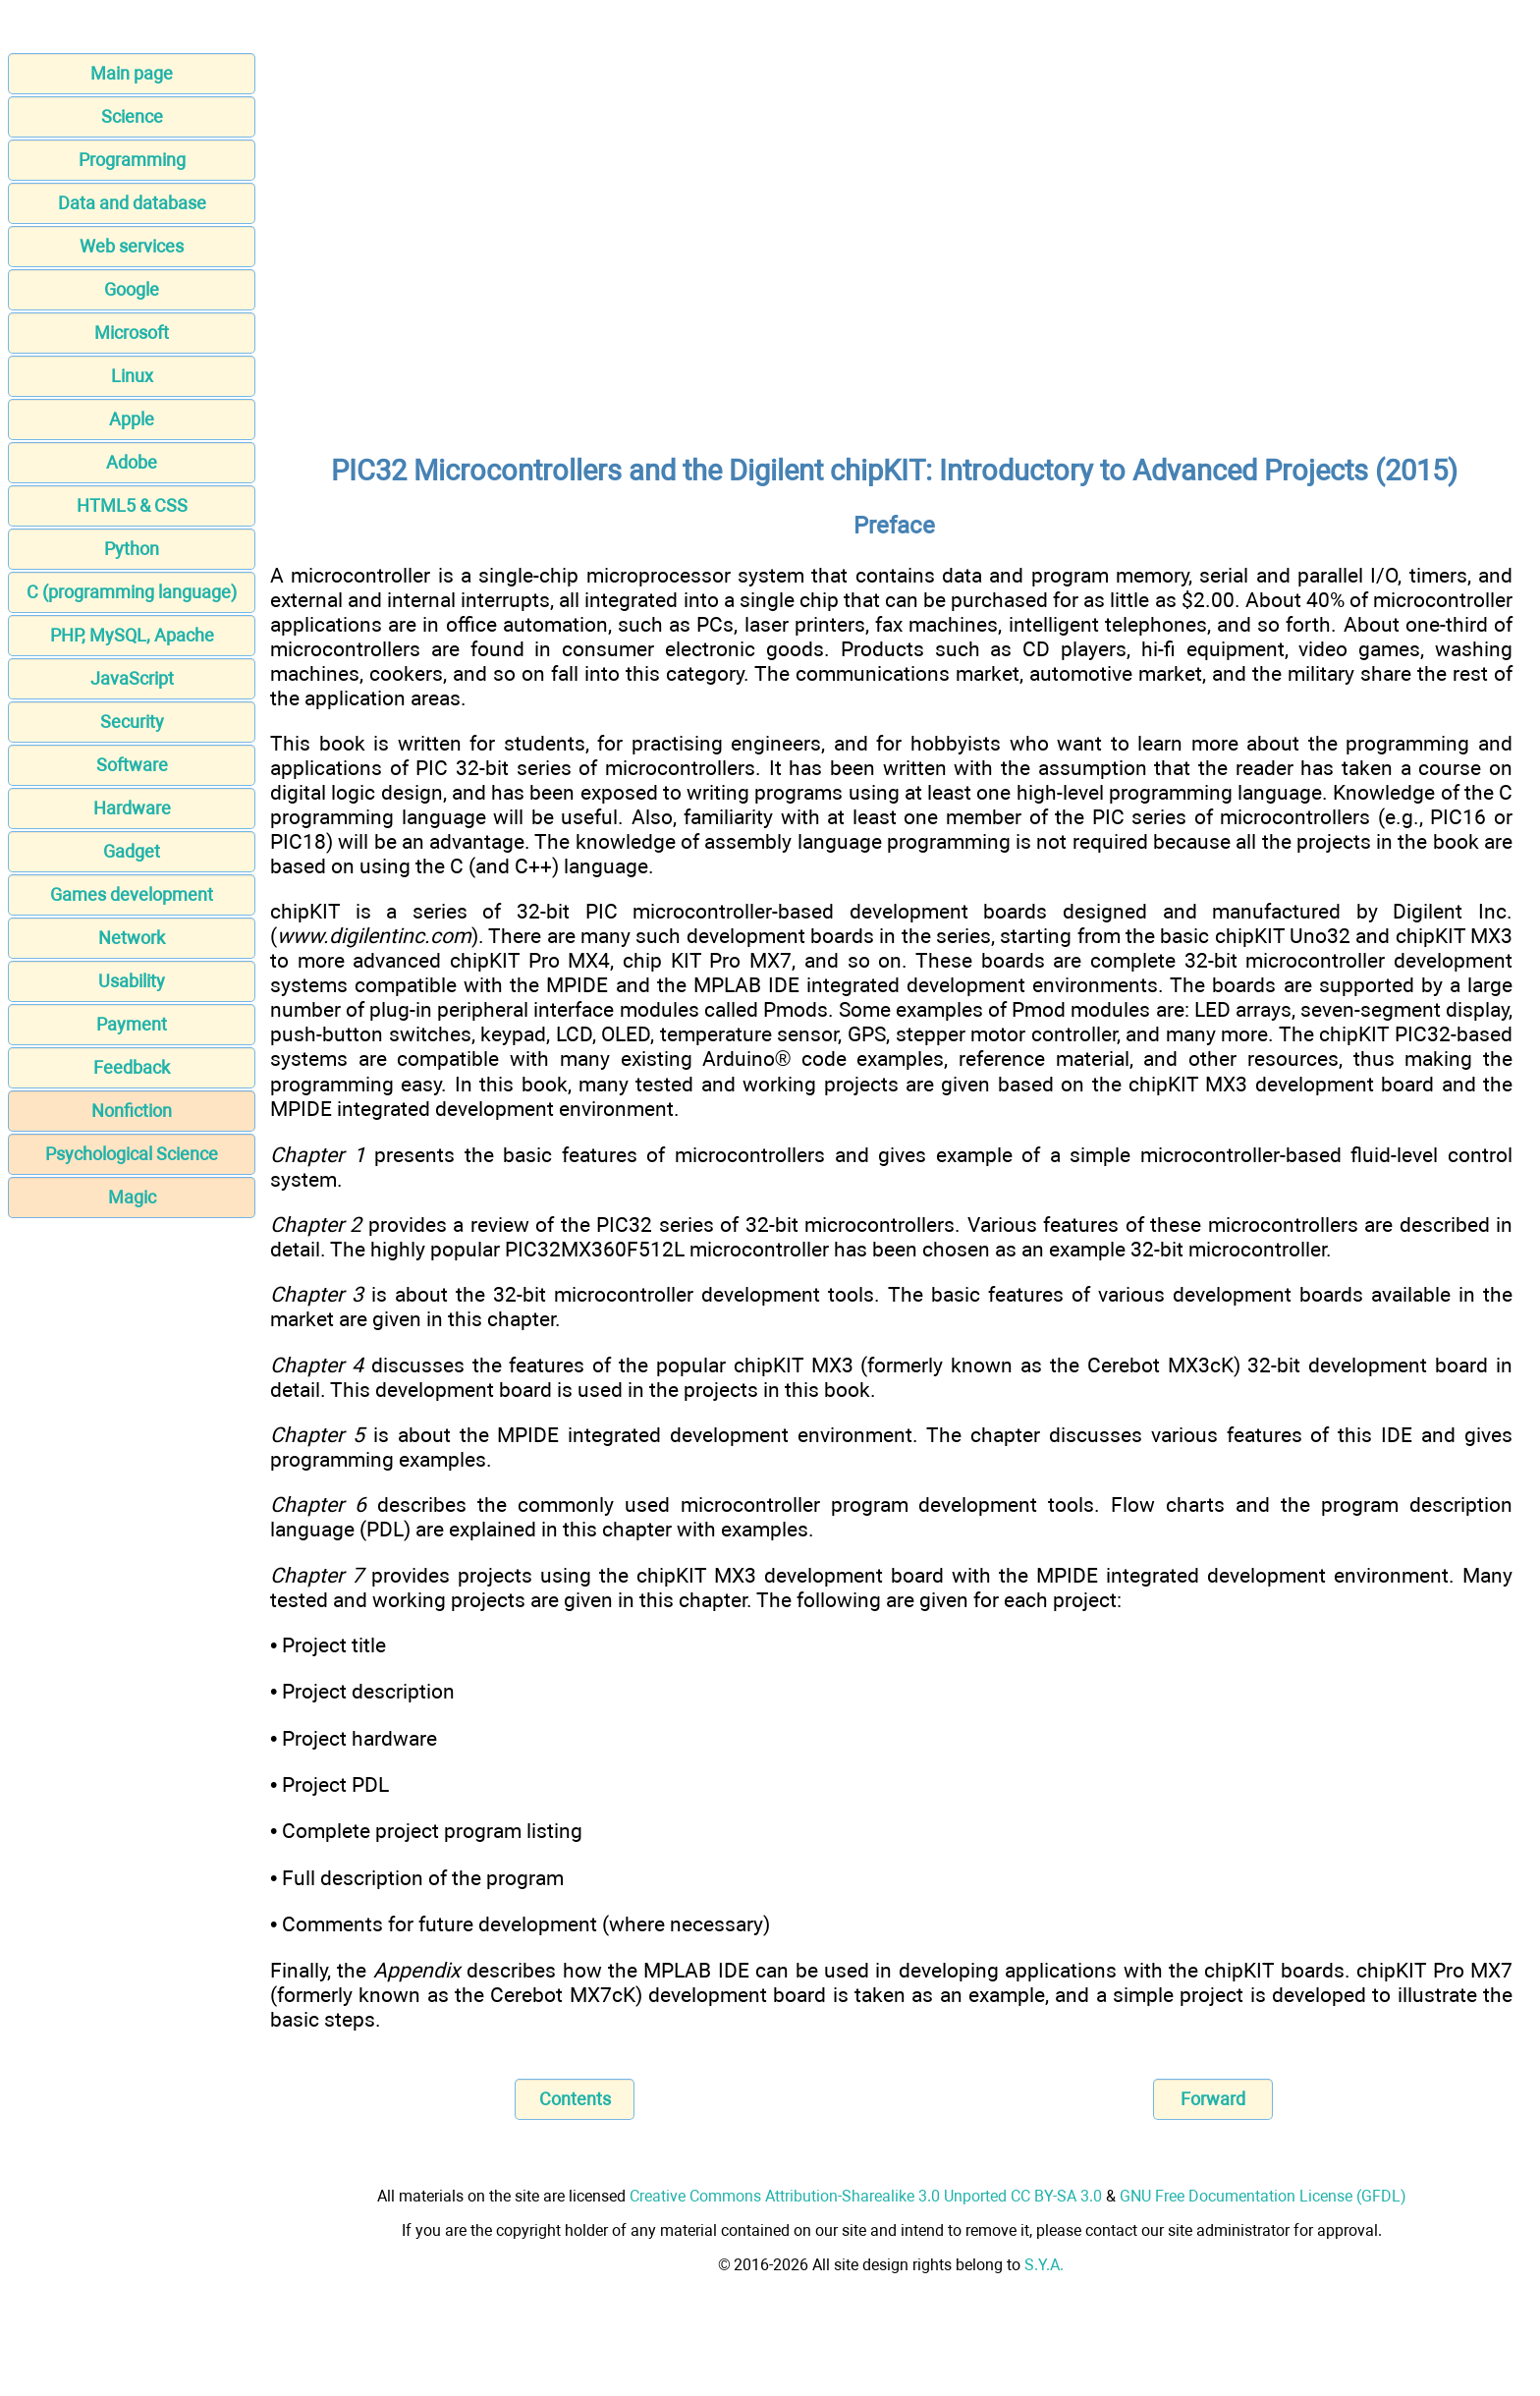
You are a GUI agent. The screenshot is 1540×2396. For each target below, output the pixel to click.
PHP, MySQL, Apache (132, 635)
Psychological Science (131, 1153)
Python (131, 548)
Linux (132, 375)
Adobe (131, 462)
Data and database (132, 203)
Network (131, 937)
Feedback (131, 1067)
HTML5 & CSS (132, 505)
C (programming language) (132, 592)
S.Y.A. (1044, 2265)
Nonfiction (131, 1110)
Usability (131, 981)
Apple (131, 419)
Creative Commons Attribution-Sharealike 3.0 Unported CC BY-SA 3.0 (866, 2196)
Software (132, 764)
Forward (1213, 2099)
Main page (131, 73)
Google (131, 289)
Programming (132, 159)
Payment (131, 1024)
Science (132, 116)
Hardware (132, 808)
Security (132, 721)
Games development (131, 894)
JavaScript (132, 678)
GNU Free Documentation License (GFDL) (1263, 2196)
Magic (132, 1197)
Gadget (131, 851)
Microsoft (131, 332)
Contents (575, 2099)
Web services (132, 246)
